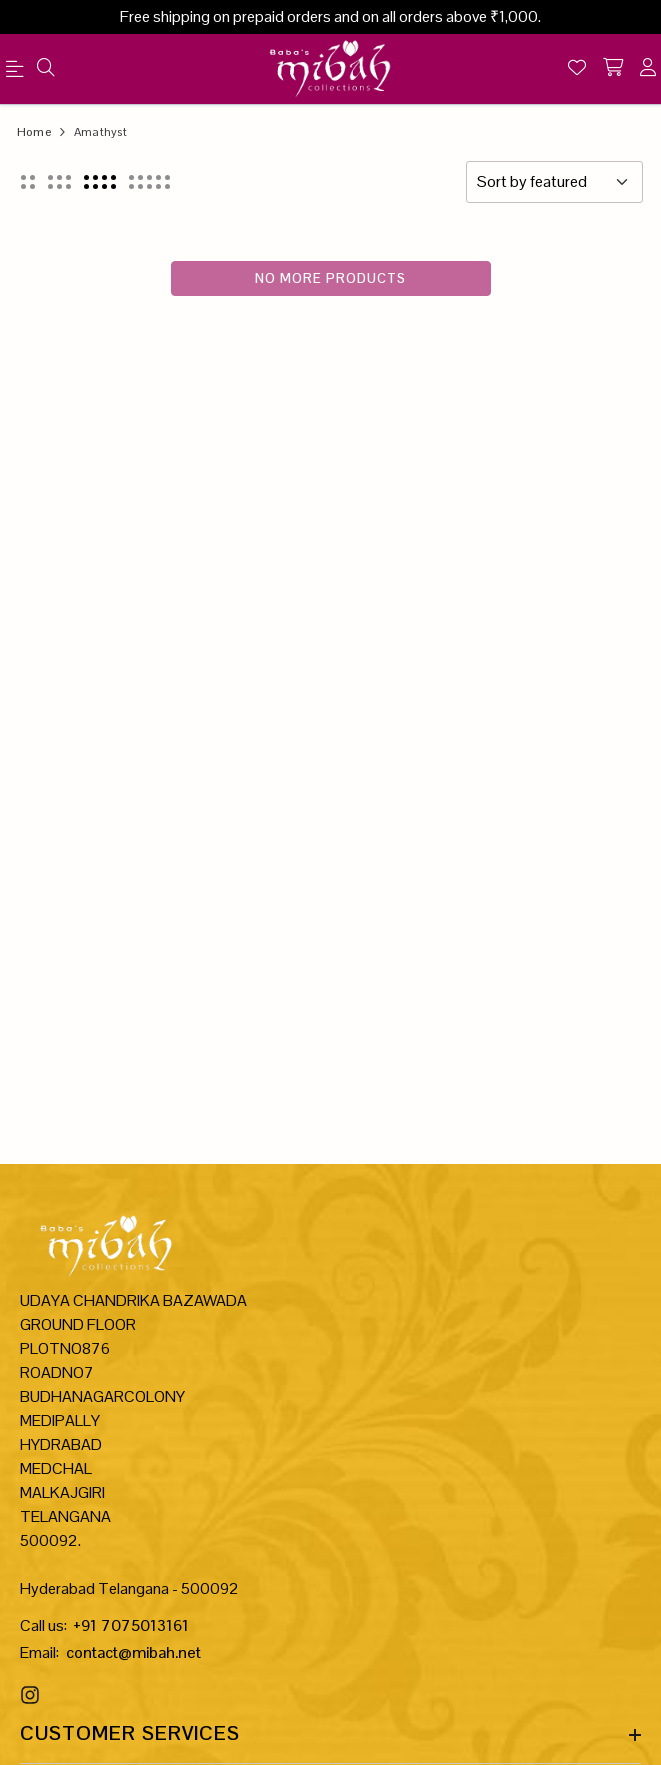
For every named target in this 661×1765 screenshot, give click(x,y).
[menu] (18, 73)
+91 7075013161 (131, 1625)
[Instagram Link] (32, 1695)
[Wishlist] (577, 69)
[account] (648, 69)
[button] (28, 182)
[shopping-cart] (613, 69)
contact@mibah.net (133, 1652)
